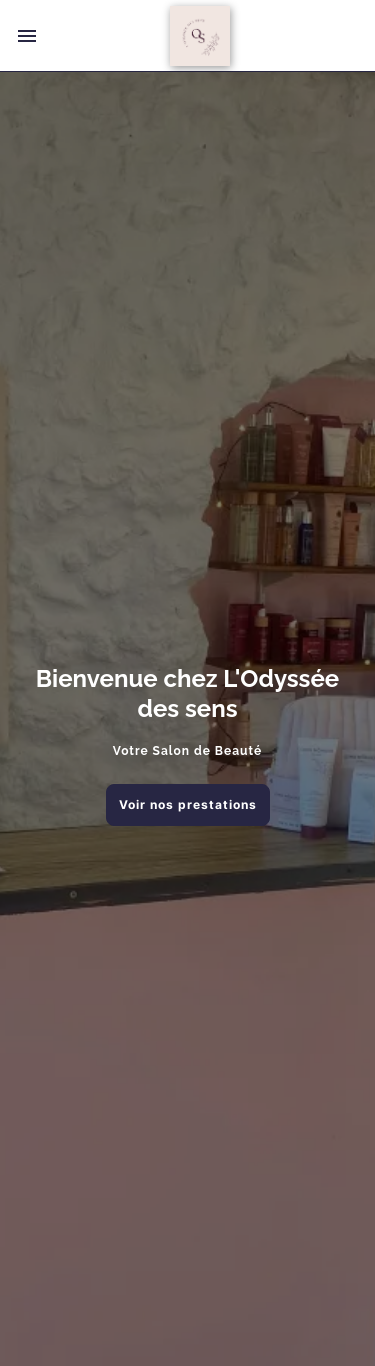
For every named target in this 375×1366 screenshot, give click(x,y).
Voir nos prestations (188, 804)
